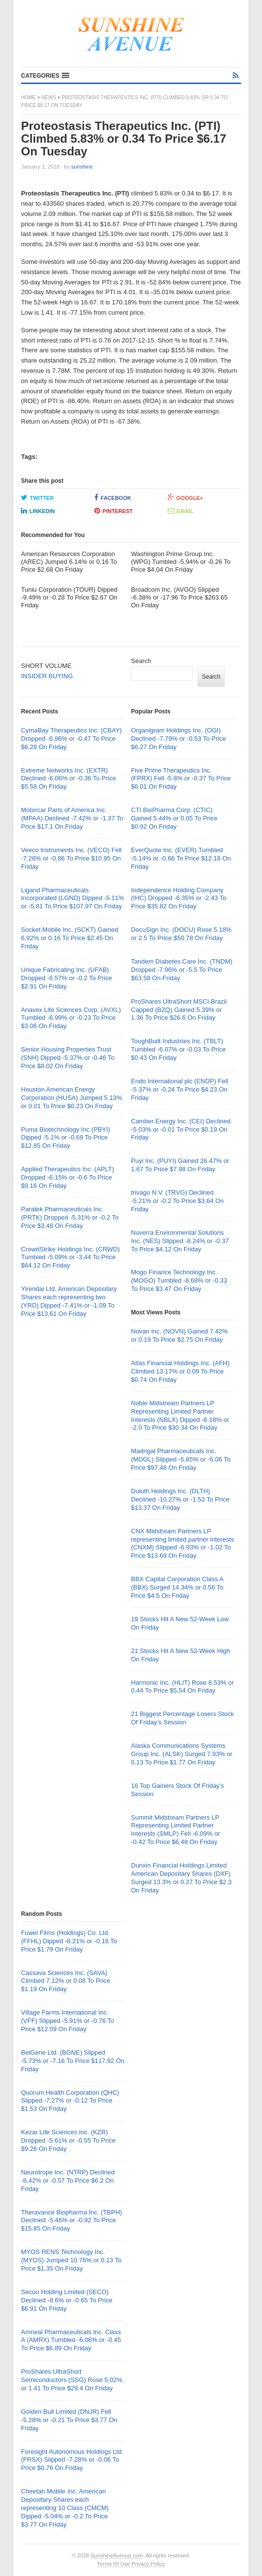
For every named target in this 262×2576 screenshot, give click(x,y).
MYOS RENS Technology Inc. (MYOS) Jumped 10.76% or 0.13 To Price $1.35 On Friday (71, 2260)
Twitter (37, 497)
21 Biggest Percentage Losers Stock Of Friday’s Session (182, 1718)
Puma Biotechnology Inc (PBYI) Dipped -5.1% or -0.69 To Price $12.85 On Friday (65, 1138)
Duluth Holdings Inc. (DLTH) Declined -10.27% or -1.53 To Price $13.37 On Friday (180, 1499)
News (49, 97)
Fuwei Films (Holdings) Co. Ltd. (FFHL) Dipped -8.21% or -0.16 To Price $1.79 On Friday (69, 1941)
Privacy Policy (148, 2564)
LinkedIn (38, 510)
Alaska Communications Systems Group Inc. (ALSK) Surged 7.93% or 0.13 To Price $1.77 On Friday (181, 1754)
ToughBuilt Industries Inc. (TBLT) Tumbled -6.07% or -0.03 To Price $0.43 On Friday (178, 1049)
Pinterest (113, 510)
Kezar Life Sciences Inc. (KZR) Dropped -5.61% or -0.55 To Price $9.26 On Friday (68, 2140)
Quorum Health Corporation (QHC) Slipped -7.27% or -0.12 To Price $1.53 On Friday (70, 2101)
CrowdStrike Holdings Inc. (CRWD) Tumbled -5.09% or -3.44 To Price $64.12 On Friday (70, 1257)
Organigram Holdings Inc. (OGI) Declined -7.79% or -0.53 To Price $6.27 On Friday (178, 739)
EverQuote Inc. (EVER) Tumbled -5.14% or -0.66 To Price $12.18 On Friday (181, 858)
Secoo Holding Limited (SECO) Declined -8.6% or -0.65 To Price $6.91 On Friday (66, 2300)
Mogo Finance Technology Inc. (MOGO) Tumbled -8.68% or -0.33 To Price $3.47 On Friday (179, 1280)
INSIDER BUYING (47, 676)
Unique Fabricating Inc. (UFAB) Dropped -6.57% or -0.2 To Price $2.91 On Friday (66, 978)
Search (141, 661)
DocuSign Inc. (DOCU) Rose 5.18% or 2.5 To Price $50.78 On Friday (181, 934)
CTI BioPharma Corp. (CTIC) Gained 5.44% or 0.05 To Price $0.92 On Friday (174, 818)
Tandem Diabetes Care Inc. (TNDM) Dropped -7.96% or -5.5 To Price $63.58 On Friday (181, 970)
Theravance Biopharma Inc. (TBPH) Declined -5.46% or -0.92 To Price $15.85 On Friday (71, 2221)
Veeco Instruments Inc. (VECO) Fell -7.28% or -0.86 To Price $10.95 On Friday (71, 858)
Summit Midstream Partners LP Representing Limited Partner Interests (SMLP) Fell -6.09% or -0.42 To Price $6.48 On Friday (175, 1830)
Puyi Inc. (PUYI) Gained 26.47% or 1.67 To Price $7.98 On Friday (180, 1165)
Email (181, 510)
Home (28, 97)
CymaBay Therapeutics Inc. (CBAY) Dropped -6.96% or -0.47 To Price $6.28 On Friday (71, 739)
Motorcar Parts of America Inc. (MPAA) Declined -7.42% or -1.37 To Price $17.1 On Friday (72, 818)
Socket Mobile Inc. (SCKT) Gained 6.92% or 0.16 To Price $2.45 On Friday (69, 938)
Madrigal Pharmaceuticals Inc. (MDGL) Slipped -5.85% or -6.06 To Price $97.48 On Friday (181, 1459)
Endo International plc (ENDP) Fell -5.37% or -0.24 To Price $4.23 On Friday (179, 1089)
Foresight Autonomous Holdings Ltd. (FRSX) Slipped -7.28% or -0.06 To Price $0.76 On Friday (72, 2460)
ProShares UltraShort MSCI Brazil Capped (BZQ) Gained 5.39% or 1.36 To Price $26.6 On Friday (179, 1010)
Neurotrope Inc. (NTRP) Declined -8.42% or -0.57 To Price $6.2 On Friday (67, 2180)
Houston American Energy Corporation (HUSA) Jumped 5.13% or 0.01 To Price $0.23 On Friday (71, 1098)
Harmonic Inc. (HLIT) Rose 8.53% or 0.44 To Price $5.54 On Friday (182, 1687)
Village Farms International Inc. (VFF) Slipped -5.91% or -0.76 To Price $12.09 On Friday (67, 2021)
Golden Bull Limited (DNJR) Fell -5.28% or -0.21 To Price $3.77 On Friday (69, 2420)
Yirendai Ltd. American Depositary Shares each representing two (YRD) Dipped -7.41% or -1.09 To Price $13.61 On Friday (69, 1301)
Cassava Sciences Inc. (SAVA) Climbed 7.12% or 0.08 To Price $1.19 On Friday (65, 1981)
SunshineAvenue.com (117, 2555)
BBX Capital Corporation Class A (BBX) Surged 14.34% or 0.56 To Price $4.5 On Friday (177, 1587)
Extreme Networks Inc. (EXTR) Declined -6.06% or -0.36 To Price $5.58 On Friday (68, 779)
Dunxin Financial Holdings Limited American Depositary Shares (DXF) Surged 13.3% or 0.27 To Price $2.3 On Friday (181, 1878)
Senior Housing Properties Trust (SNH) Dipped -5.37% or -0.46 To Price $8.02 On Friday (67, 1058)
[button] (45, 75)
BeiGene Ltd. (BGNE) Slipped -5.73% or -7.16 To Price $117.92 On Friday (73, 2061)
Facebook (112, 497)
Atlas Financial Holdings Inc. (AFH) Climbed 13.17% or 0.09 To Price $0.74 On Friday (180, 1371)
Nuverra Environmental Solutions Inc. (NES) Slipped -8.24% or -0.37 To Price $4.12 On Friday (180, 1241)
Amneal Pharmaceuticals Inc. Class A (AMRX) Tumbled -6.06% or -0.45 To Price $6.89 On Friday (71, 2340)
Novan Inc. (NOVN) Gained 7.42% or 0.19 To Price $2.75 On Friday (179, 1335)
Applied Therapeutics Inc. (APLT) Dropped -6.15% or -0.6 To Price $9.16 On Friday (67, 1177)
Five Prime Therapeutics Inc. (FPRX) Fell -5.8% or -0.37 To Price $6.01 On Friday (181, 779)
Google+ (185, 497)
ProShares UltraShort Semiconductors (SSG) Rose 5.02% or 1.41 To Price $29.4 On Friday (71, 2380)
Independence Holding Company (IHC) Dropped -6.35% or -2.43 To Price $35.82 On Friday (178, 898)
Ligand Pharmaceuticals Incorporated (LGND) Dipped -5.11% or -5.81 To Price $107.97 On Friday (72, 898)
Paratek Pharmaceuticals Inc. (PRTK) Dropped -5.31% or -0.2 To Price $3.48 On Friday (70, 1217)
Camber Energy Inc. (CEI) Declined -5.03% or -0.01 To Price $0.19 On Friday (181, 1129)
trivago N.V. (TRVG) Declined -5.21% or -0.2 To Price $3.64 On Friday (177, 1201)
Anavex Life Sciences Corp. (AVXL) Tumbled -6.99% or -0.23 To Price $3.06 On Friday (71, 1018)
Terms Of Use (113, 2564)
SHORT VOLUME (46, 665)
